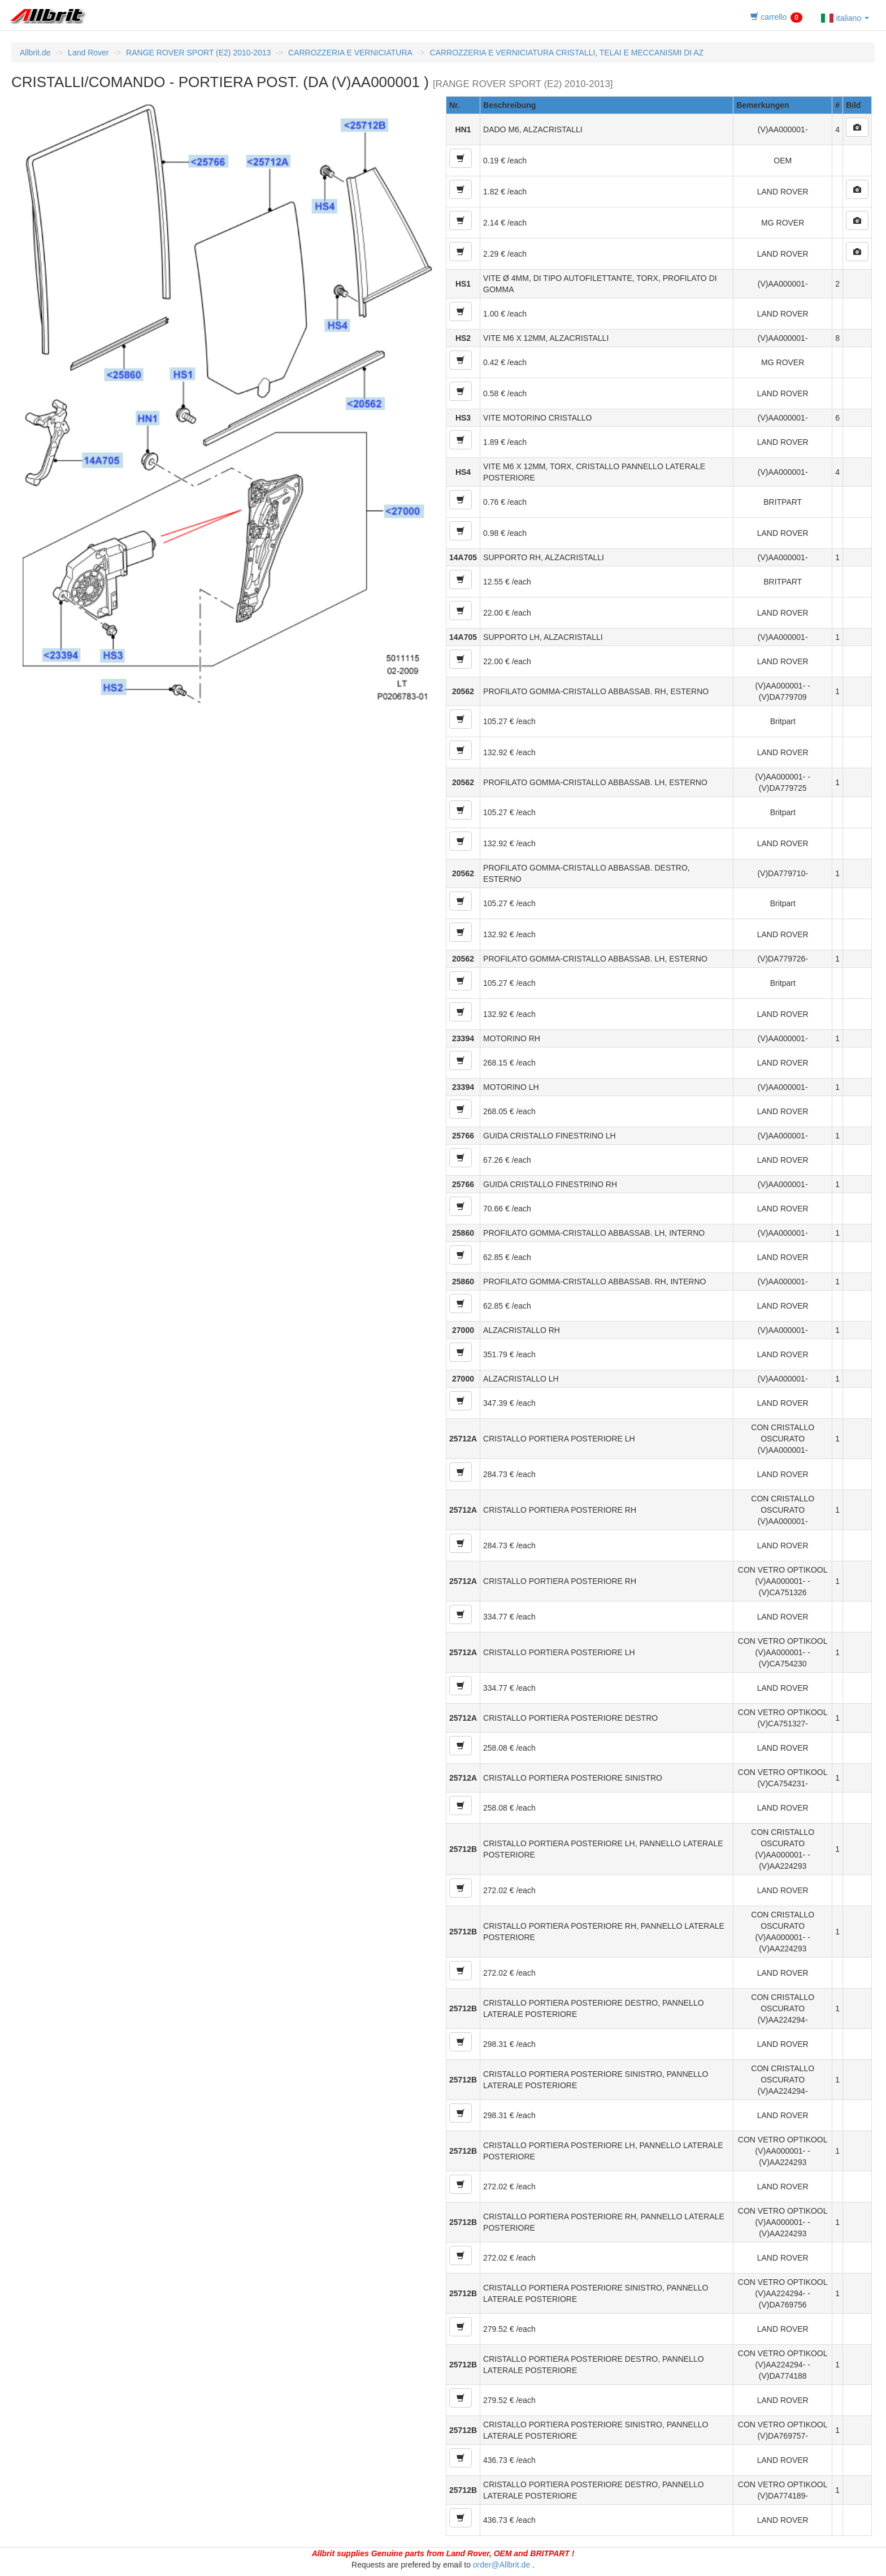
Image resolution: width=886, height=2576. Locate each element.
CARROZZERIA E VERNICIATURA (350, 52)
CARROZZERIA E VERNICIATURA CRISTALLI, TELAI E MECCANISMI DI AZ (567, 52)
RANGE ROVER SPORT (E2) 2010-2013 (198, 52)
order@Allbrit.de (501, 2564)
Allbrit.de (35, 52)
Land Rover (88, 52)
